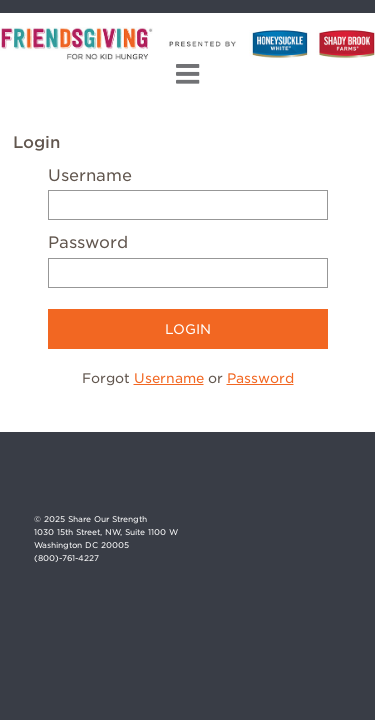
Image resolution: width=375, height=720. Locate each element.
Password (88, 242)
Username (90, 175)
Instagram (290, 483)
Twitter (325, 483)
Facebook (255, 483)
